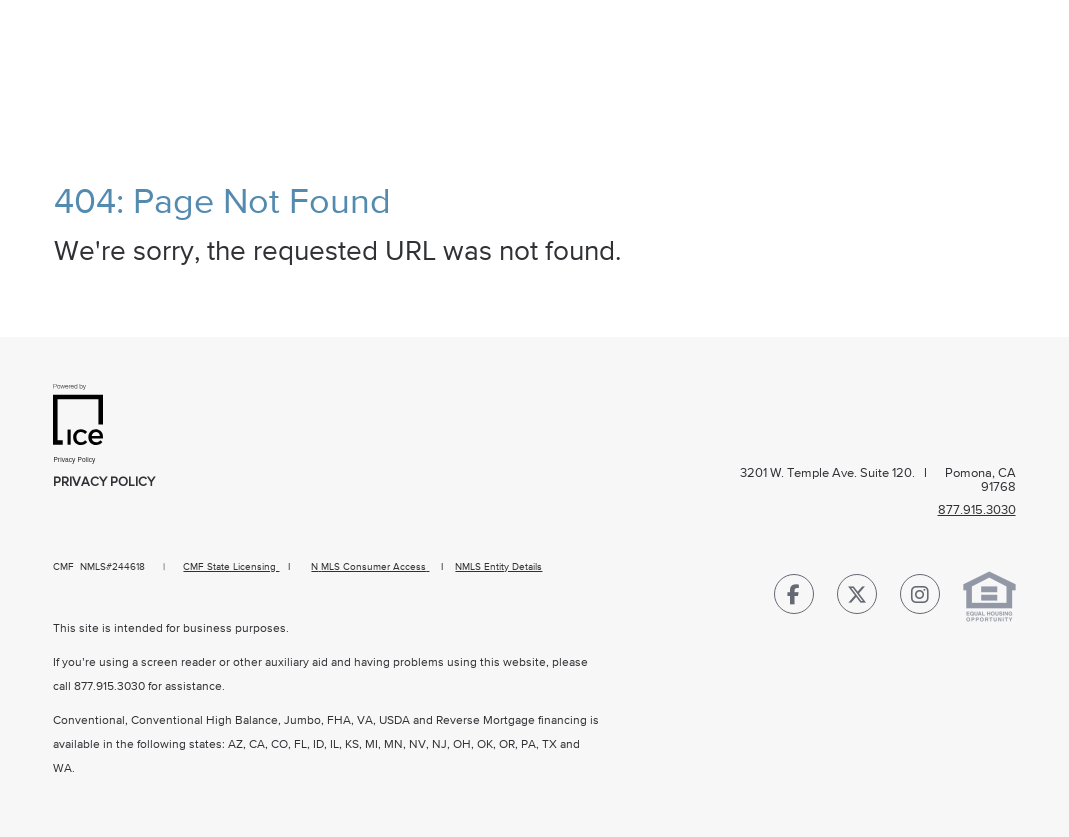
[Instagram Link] (920, 598)
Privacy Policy (104, 482)
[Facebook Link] (794, 598)
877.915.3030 (109, 687)
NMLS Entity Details (498, 567)
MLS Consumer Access (373, 567)
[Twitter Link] (857, 598)
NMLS (93, 567)
